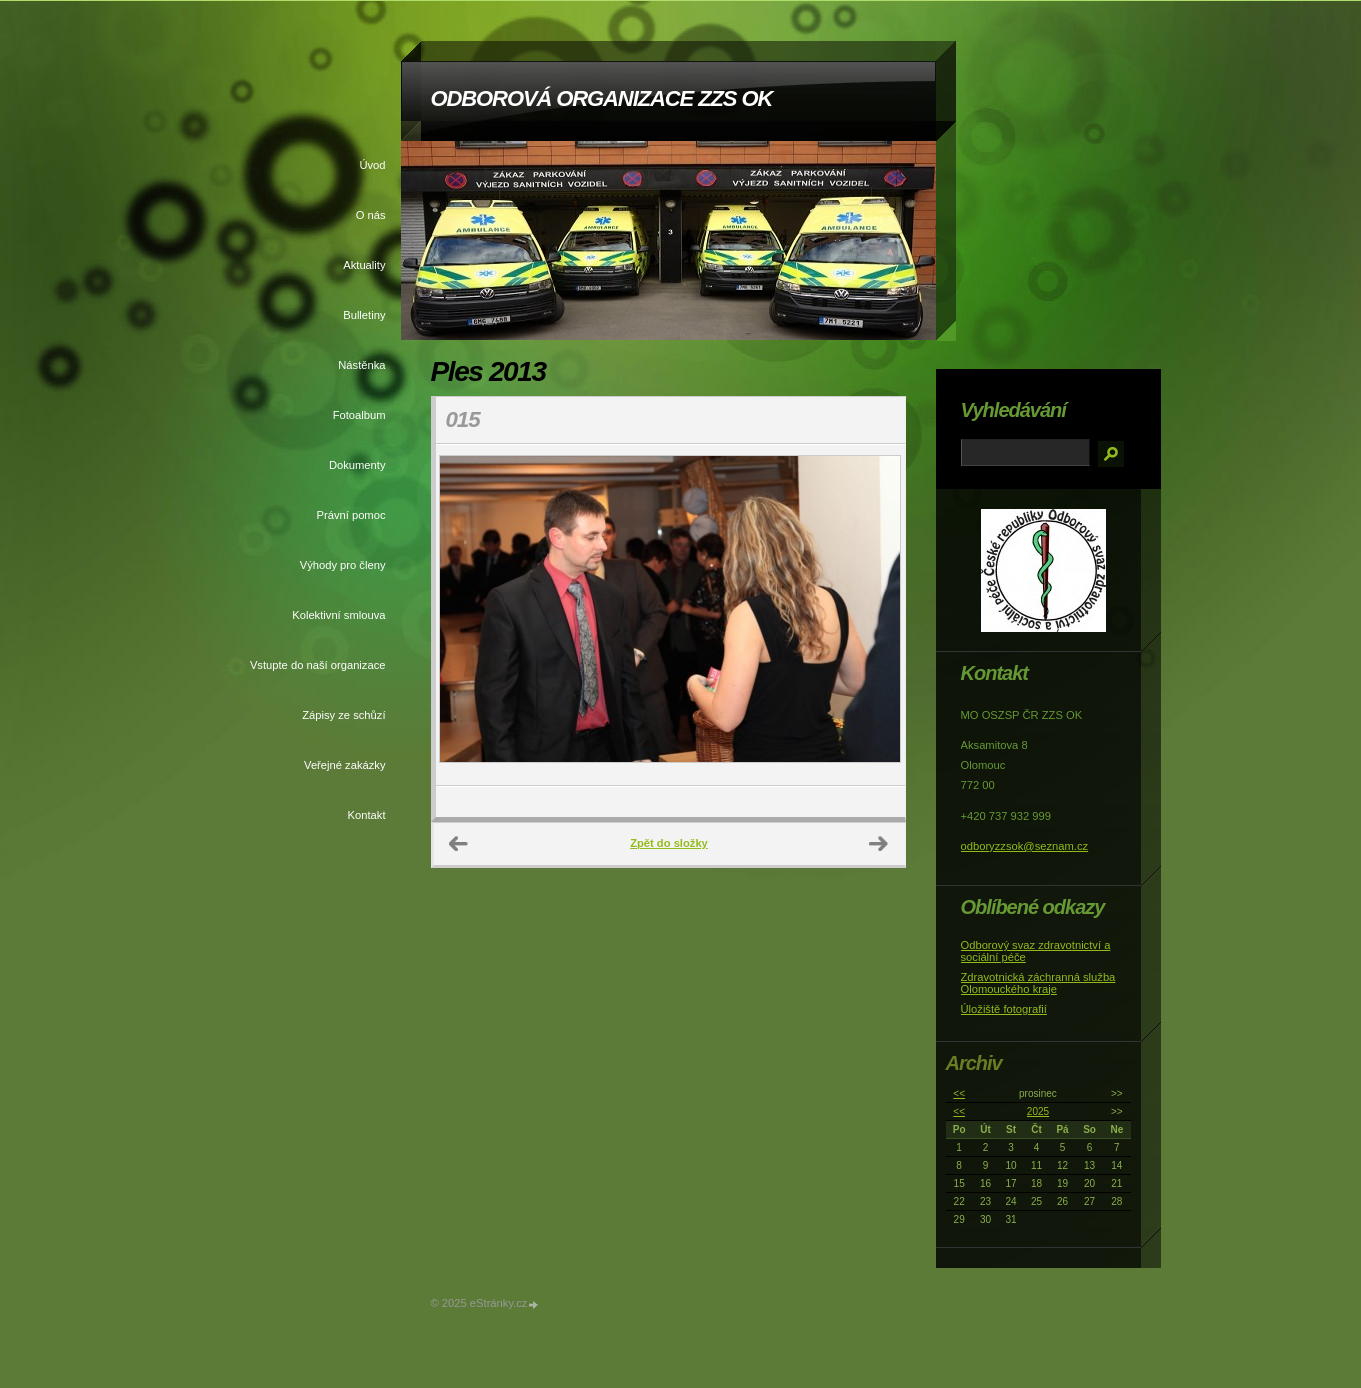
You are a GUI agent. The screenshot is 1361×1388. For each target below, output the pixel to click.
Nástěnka (361, 365)
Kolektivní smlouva (338, 615)
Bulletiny (364, 315)
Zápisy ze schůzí (343, 715)
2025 (1038, 1111)
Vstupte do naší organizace (318, 665)
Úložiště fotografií (1004, 1009)
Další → (879, 844)
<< (959, 1093)
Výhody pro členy (343, 565)
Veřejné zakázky (344, 765)
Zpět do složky (669, 843)
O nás (371, 215)
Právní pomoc (350, 515)
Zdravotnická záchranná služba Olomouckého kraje (1038, 983)
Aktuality (364, 265)
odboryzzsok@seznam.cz (1025, 846)
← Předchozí (459, 844)
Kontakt (367, 815)
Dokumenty (357, 465)
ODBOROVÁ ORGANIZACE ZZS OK (602, 98)
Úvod (372, 165)
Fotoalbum (359, 415)
